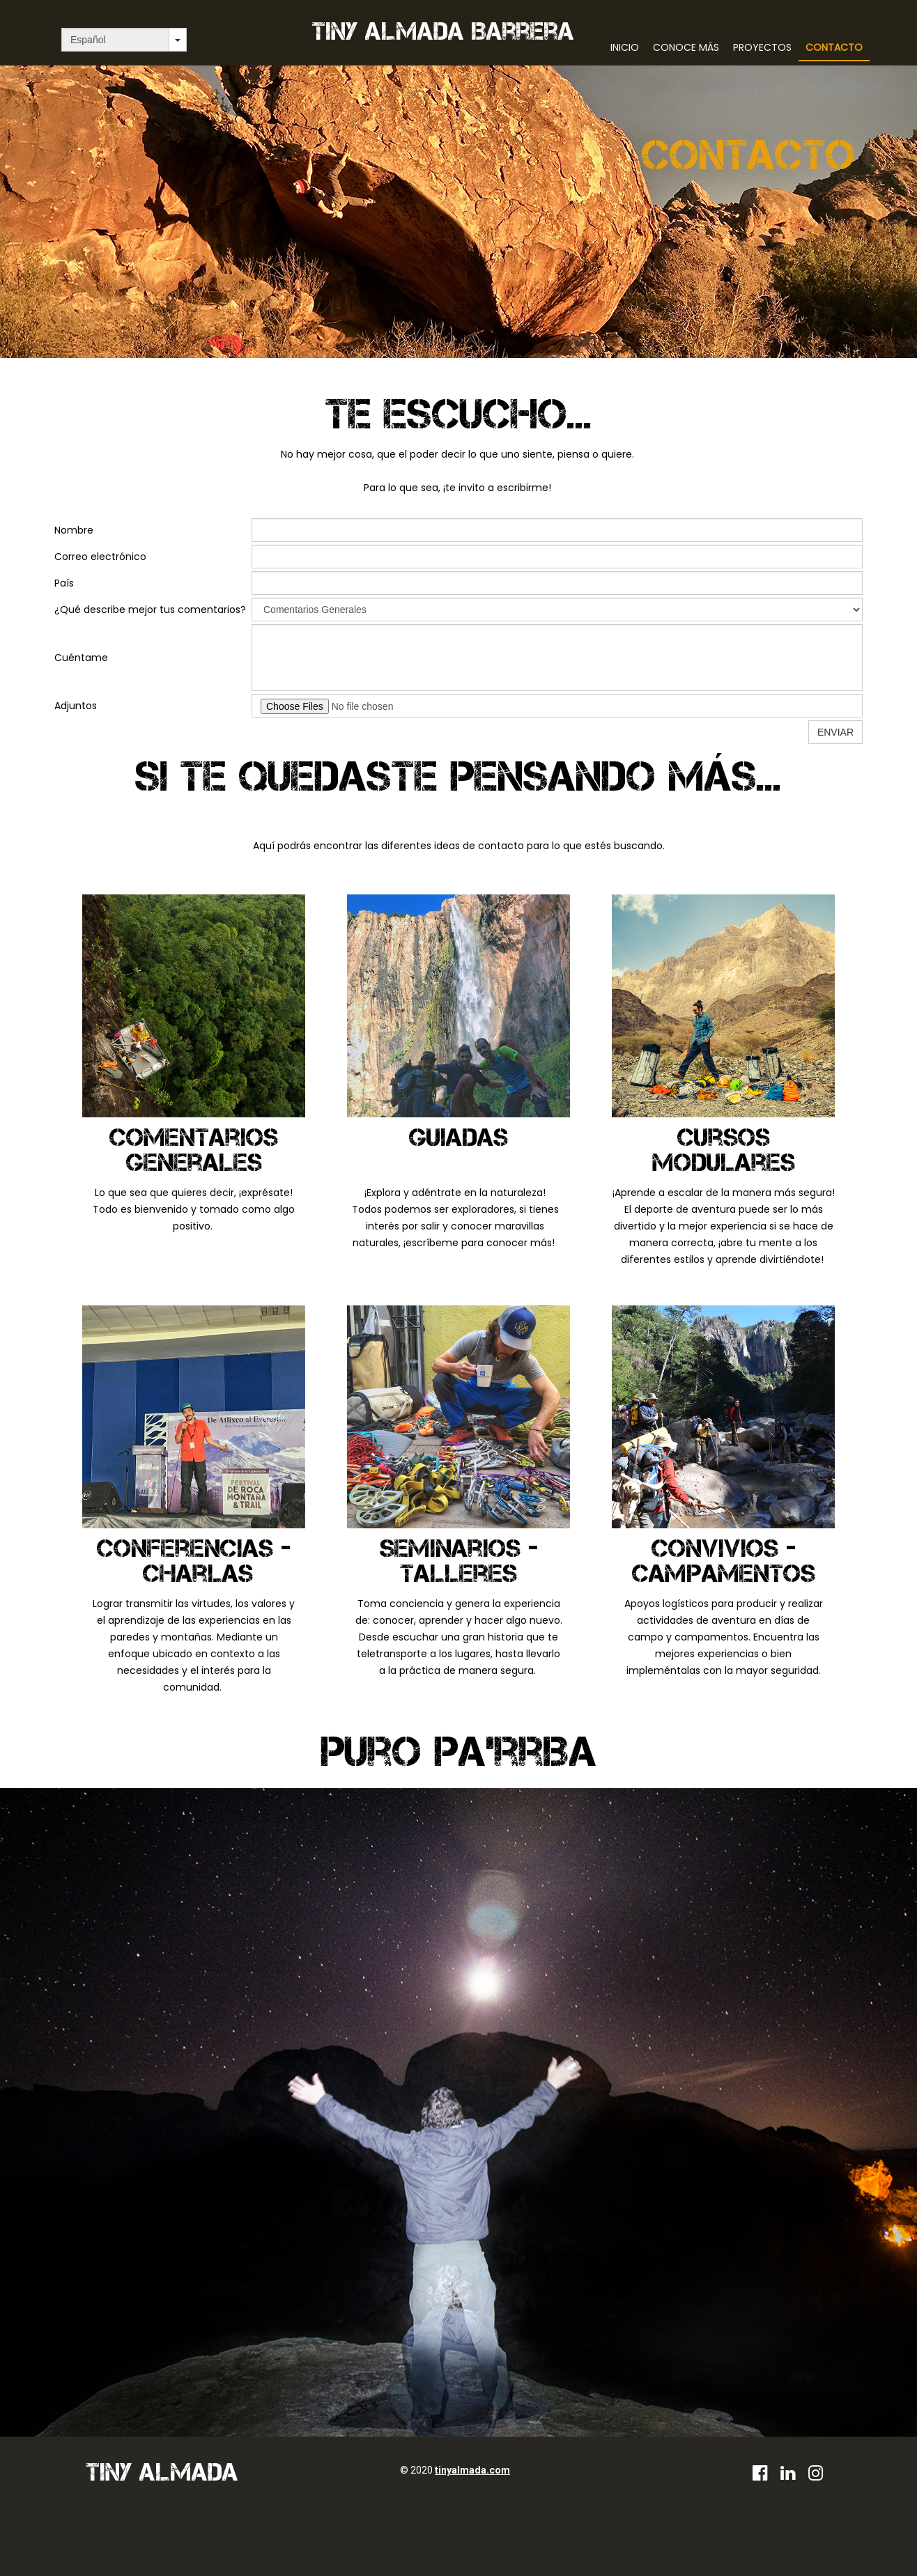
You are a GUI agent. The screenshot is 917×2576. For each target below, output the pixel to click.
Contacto (834, 47)
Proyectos (762, 47)
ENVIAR (835, 732)
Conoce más (686, 47)
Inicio (624, 47)
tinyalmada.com (472, 2470)
